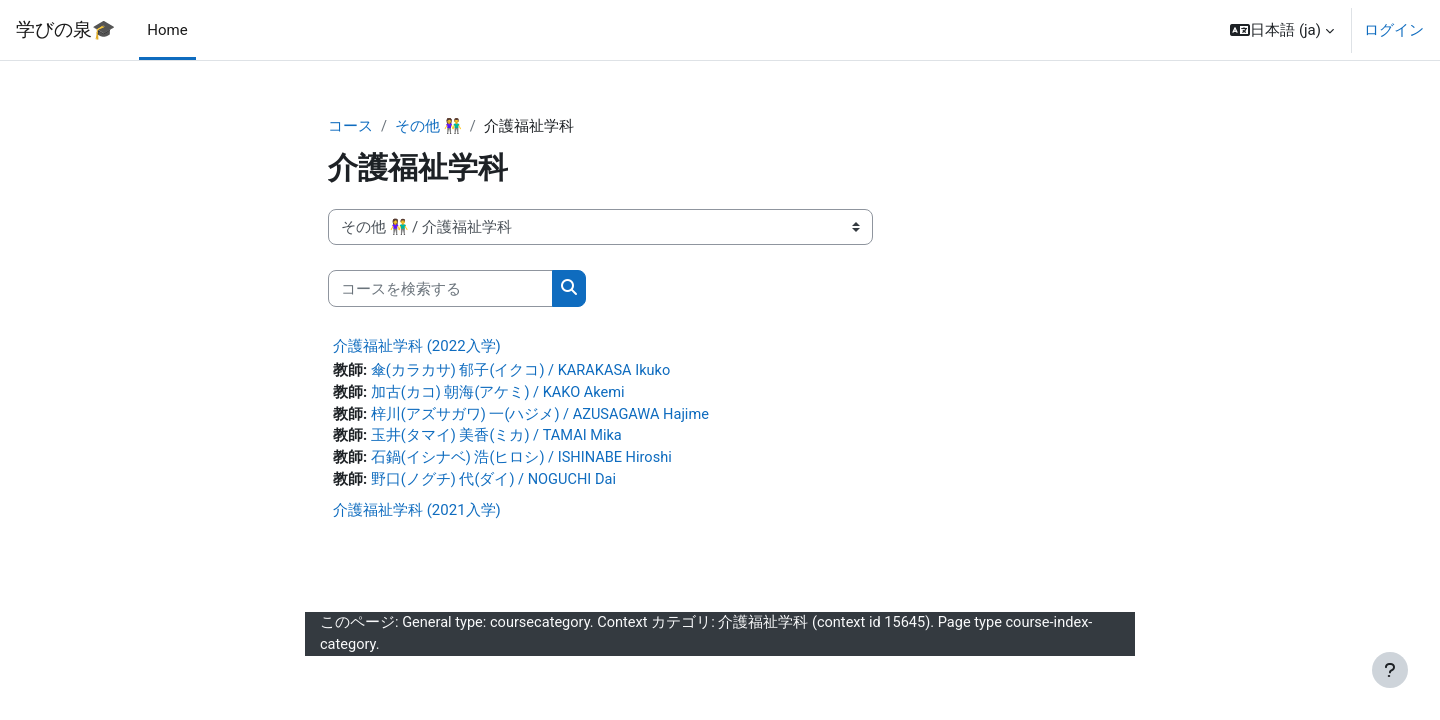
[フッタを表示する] (1390, 670)
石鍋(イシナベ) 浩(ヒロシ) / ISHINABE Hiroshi (524, 462)
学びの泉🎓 (65, 30)
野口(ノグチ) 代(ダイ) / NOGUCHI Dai (495, 484)
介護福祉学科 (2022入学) (417, 347)
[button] (1282, 30)
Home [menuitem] (167, 30)
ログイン (1394, 30)
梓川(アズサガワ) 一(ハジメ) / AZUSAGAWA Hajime (542, 417)
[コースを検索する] (440, 289)
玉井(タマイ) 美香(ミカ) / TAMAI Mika (498, 439)
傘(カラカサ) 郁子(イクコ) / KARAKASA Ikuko (523, 372)
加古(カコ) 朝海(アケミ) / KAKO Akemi (499, 394)
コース (350, 127)
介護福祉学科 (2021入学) (417, 515)
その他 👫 (428, 127)
